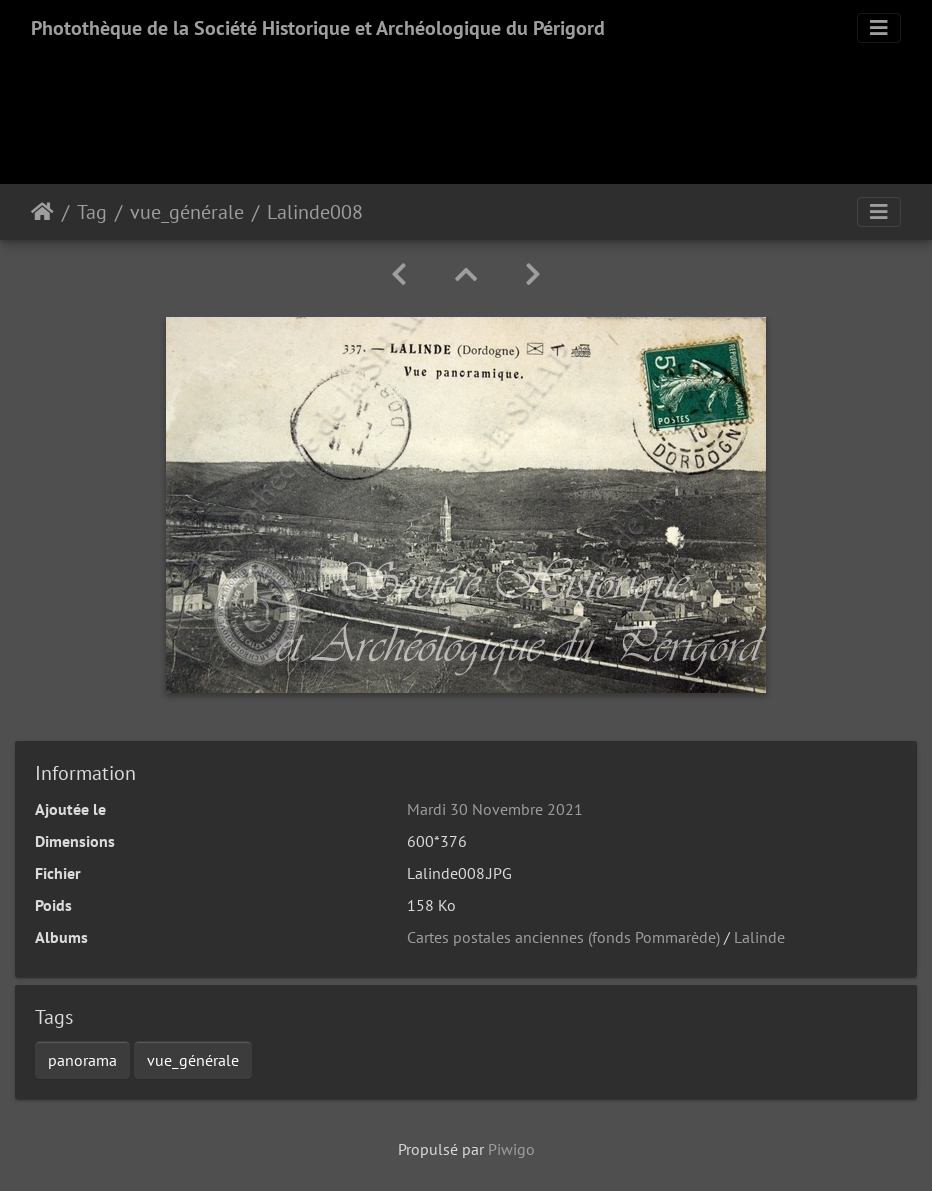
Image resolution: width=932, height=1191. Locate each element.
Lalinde (759, 937)
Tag (92, 212)
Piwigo (511, 1149)
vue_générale (187, 212)
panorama (82, 1060)
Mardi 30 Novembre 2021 (495, 809)
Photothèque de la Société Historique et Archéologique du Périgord (318, 28)
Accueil (42, 212)
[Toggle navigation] (879, 28)
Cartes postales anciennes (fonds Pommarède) (563, 937)
